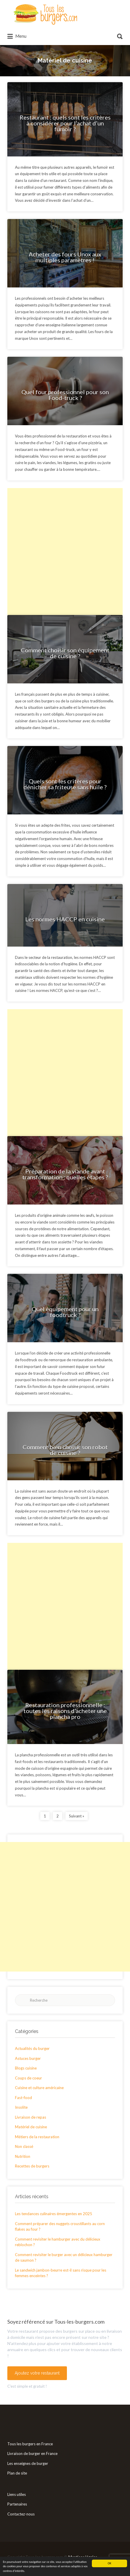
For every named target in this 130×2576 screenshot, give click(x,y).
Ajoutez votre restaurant (37, 2373)
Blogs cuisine (26, 2068)
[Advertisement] (65, 551)
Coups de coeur (28, 2078)
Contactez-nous (21, 2514)
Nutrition (22, 2156)
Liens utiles (16, 2494)
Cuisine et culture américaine (39, 2087)
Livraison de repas (30, 2117)
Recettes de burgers (32, 2166)
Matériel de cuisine (31, 2126)
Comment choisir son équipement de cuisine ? (65, 653)
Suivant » (76, 1816)
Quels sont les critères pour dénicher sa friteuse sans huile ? (65, 784)
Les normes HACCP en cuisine (65, 919)
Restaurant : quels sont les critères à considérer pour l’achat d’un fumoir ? (65, 123)
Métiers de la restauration (37, 2136)
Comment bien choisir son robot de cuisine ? (65, 1449)
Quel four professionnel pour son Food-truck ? (65, 394)
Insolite (21, 2107)
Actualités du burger (32, 2048)
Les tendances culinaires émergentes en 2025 (53, 2213)
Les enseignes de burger (27, 2463)
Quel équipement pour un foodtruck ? (65, 1311)
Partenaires (17, 2504)
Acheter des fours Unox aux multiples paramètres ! (65, 257)
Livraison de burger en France (32, 2453)
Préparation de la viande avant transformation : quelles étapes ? (65, 1174)
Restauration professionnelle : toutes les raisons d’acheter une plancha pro (65, 1710)
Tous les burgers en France (30, 2443)
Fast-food (23, 2097)
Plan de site (17, 2473)
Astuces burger (28, 2058)
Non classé (24, 2146)
